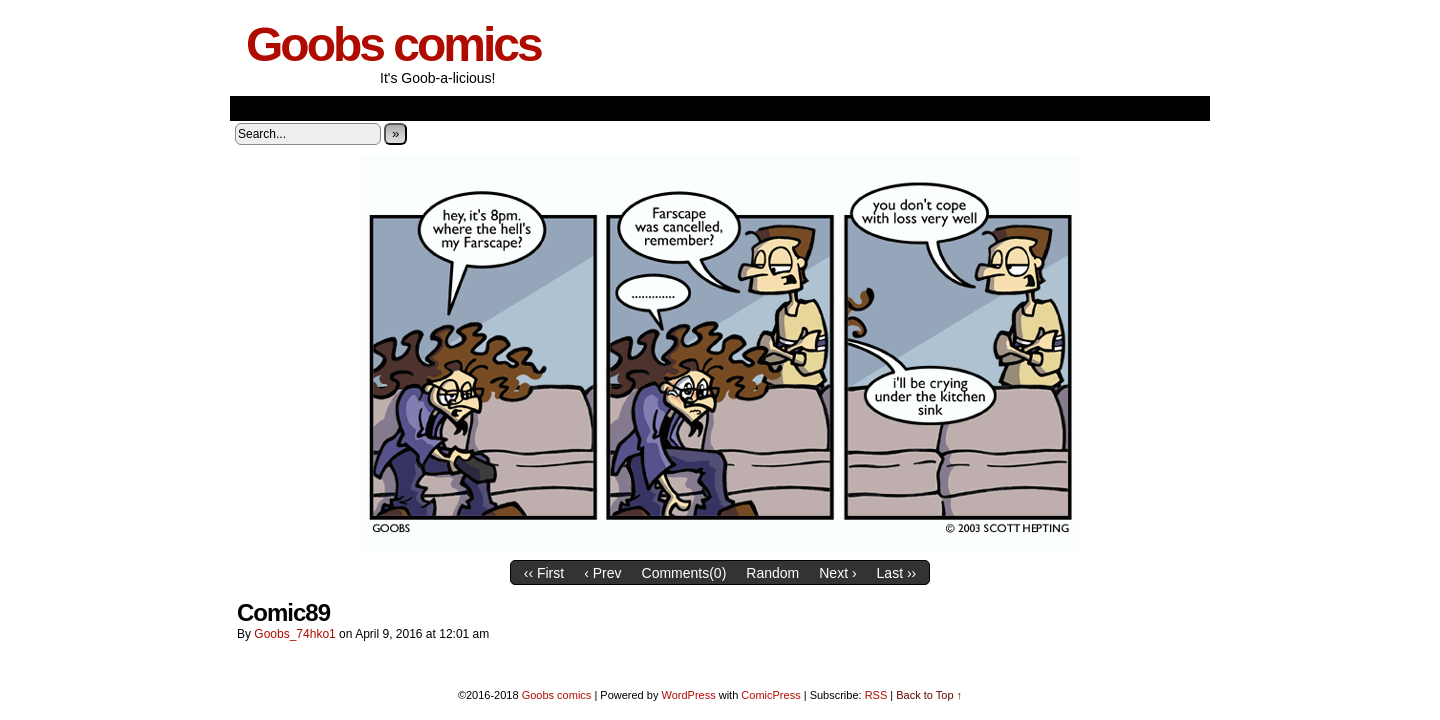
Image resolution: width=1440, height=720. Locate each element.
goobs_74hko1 (294, 634)
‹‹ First (544, 573)
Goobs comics (393, 44)
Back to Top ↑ (929, 695)
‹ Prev (602, 573)
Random (772, 573)
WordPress (688, 695)
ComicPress (770, 695)
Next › (837, 573)
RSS (876, 695)
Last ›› (897, 573)
